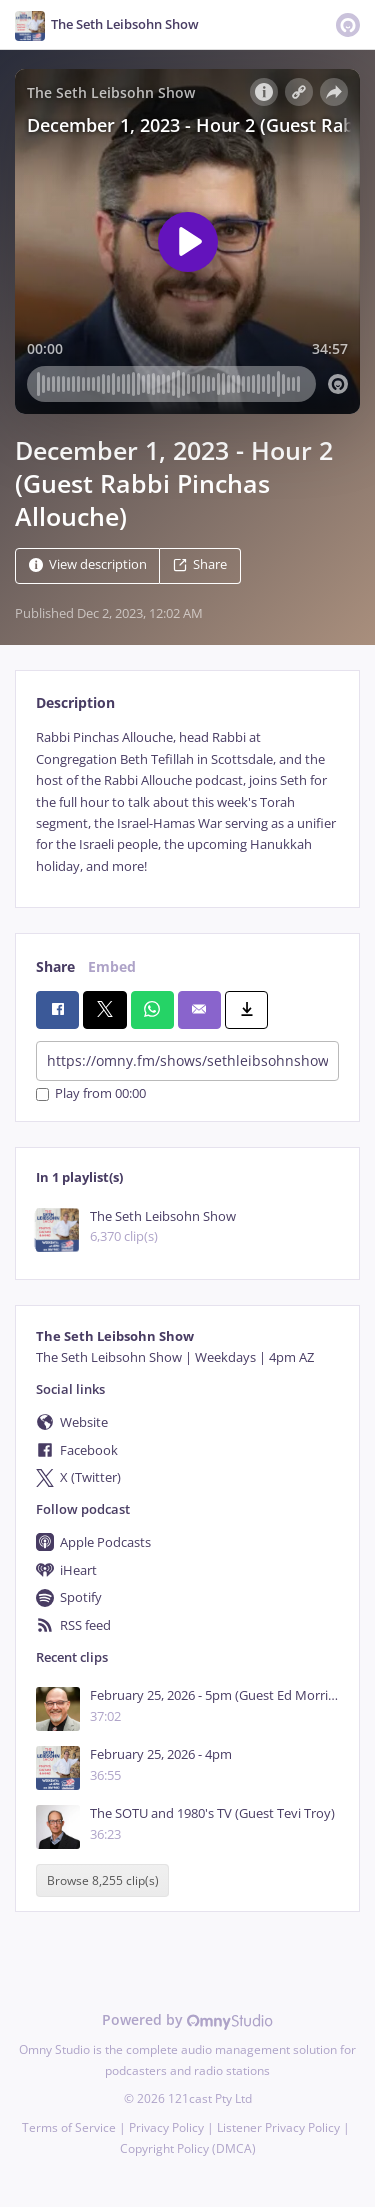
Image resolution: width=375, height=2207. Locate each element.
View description (88, 565)
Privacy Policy (166, 2127)
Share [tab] (55, 966)
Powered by (187, 2019)
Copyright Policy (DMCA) (188, 2148)
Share (200, 565)
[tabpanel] (187, 802)
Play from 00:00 (91, 1094)
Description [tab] (75, 702)
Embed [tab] (112, 966)
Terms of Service (69, 2127)
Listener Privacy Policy (278, 2127)
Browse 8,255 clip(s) (103, 1880)
